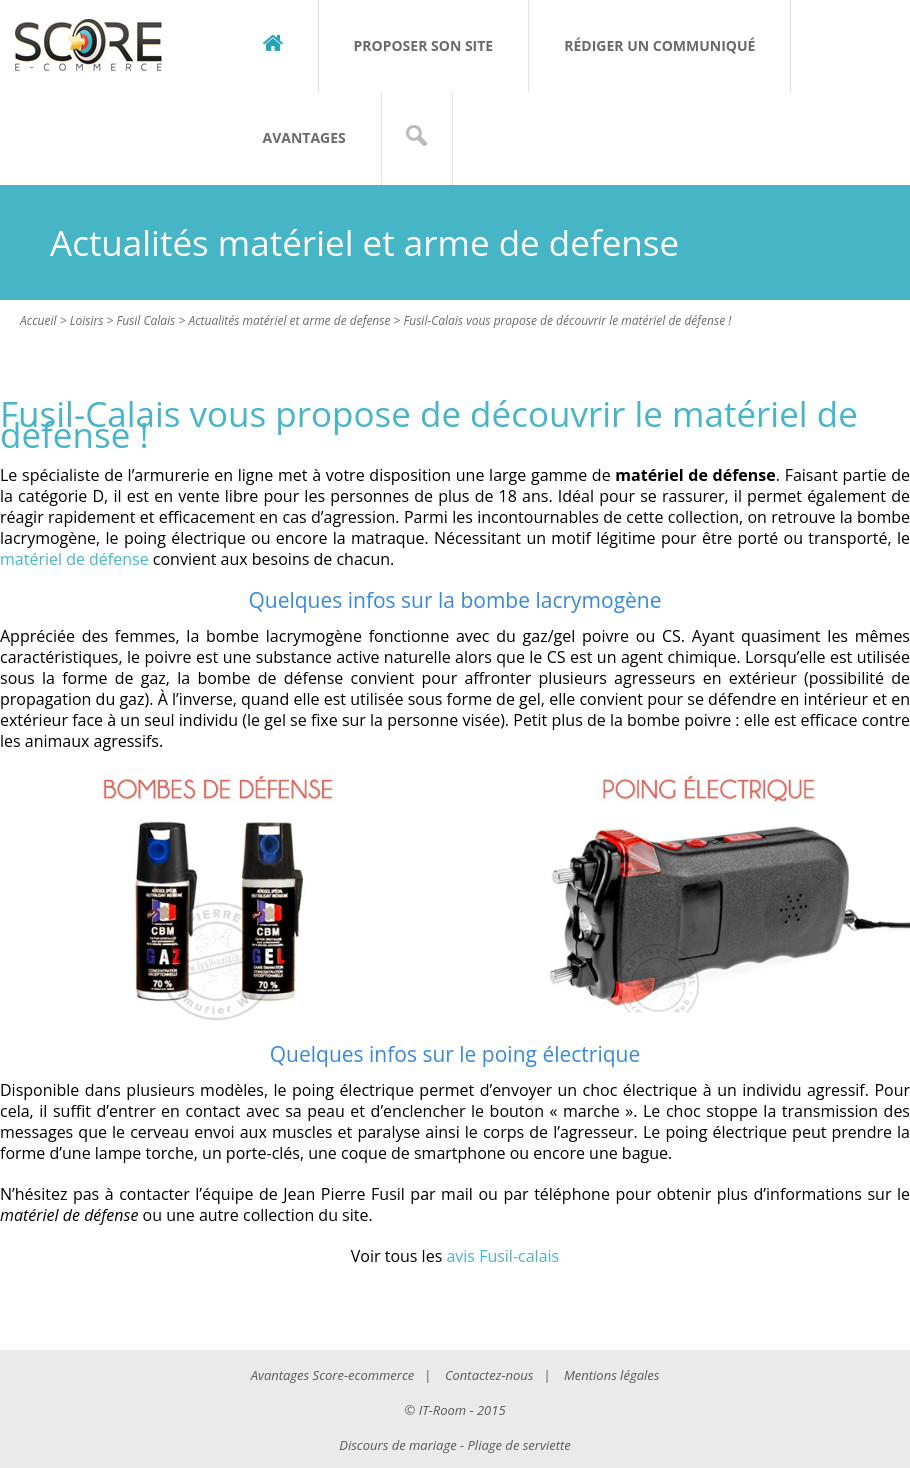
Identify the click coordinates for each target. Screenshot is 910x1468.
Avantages (304, 137)
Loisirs (87, 320)
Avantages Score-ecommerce (333, 1375)
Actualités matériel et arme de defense (289, 320)
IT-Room (442, 1410)
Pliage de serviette (519, 1445)
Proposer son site (424, 45)
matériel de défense (74, 559)
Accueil (38, 320)
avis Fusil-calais (502, 1256)
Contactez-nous (489, 1375)
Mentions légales (611, 1375)
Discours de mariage (397, 1445)
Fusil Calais (145, 320)
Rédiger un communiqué (659, 45)
